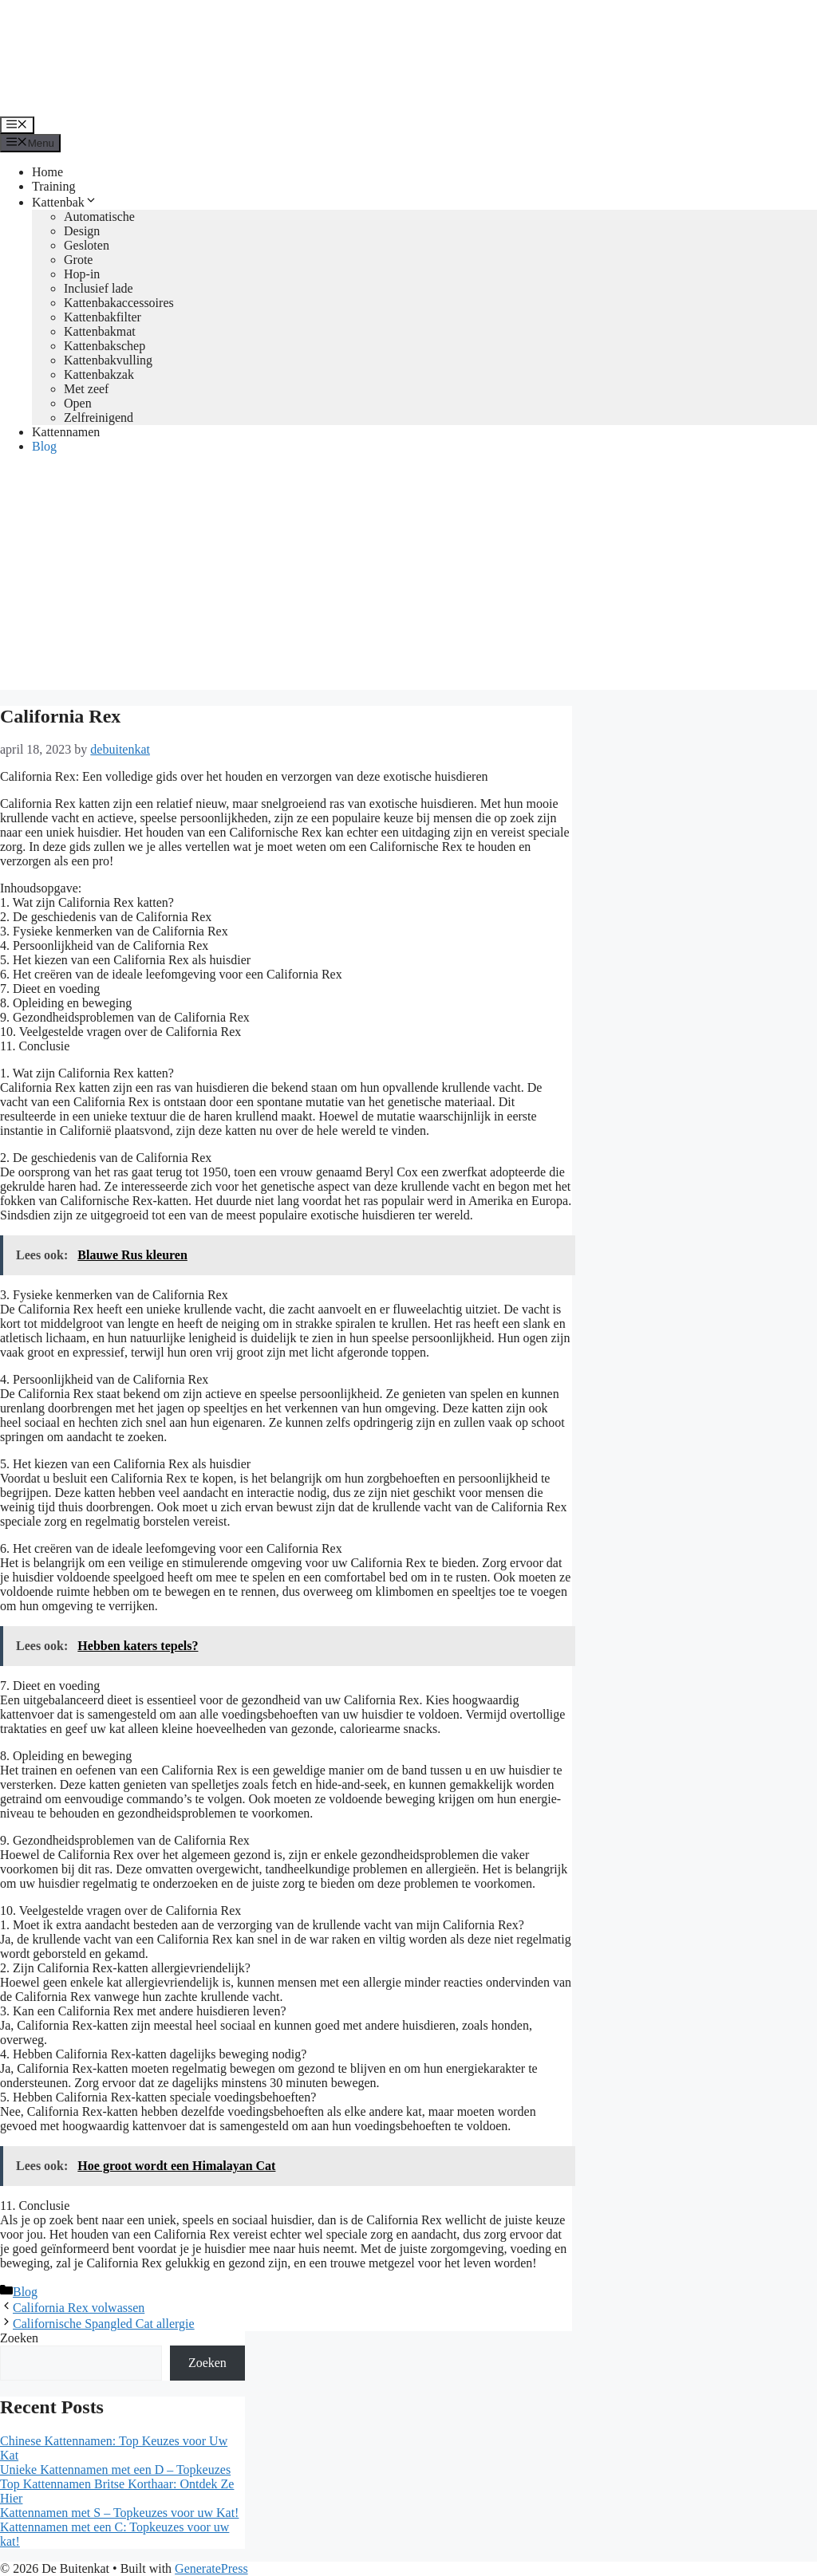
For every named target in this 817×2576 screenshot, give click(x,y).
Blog (44, 446)
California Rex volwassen (78, 2307)
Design (82, 231)
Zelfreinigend (98, 417)
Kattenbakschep (104, 346)
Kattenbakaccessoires (119, 302)
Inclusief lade (98, 288)
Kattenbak (64, 202)
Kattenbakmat (100, 331)
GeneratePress (211, 2568)
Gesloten (86, 245)
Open (78, 403)
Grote (78, 259)
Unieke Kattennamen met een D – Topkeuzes (115, 2469)
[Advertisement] (408, 578)
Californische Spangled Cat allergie (104, 2323)
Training (54, 186)
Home (47, 172)
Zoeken (19, 2338)
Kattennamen (66, 432)
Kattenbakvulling (108, 360)
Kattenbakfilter (102, 317)
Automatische (99, 216)
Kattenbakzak (99, 374)
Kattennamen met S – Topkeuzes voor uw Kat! (119, 2512)
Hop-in (82, 274)
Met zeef (86, 389)
